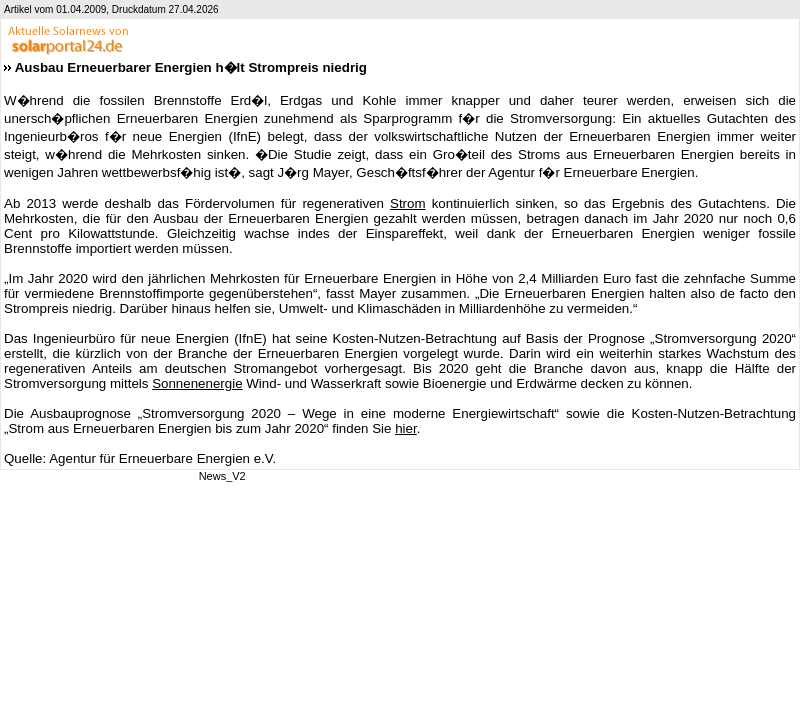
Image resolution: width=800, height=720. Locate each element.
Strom (408, 203)
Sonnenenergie (197, 383)
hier (406, 428)
